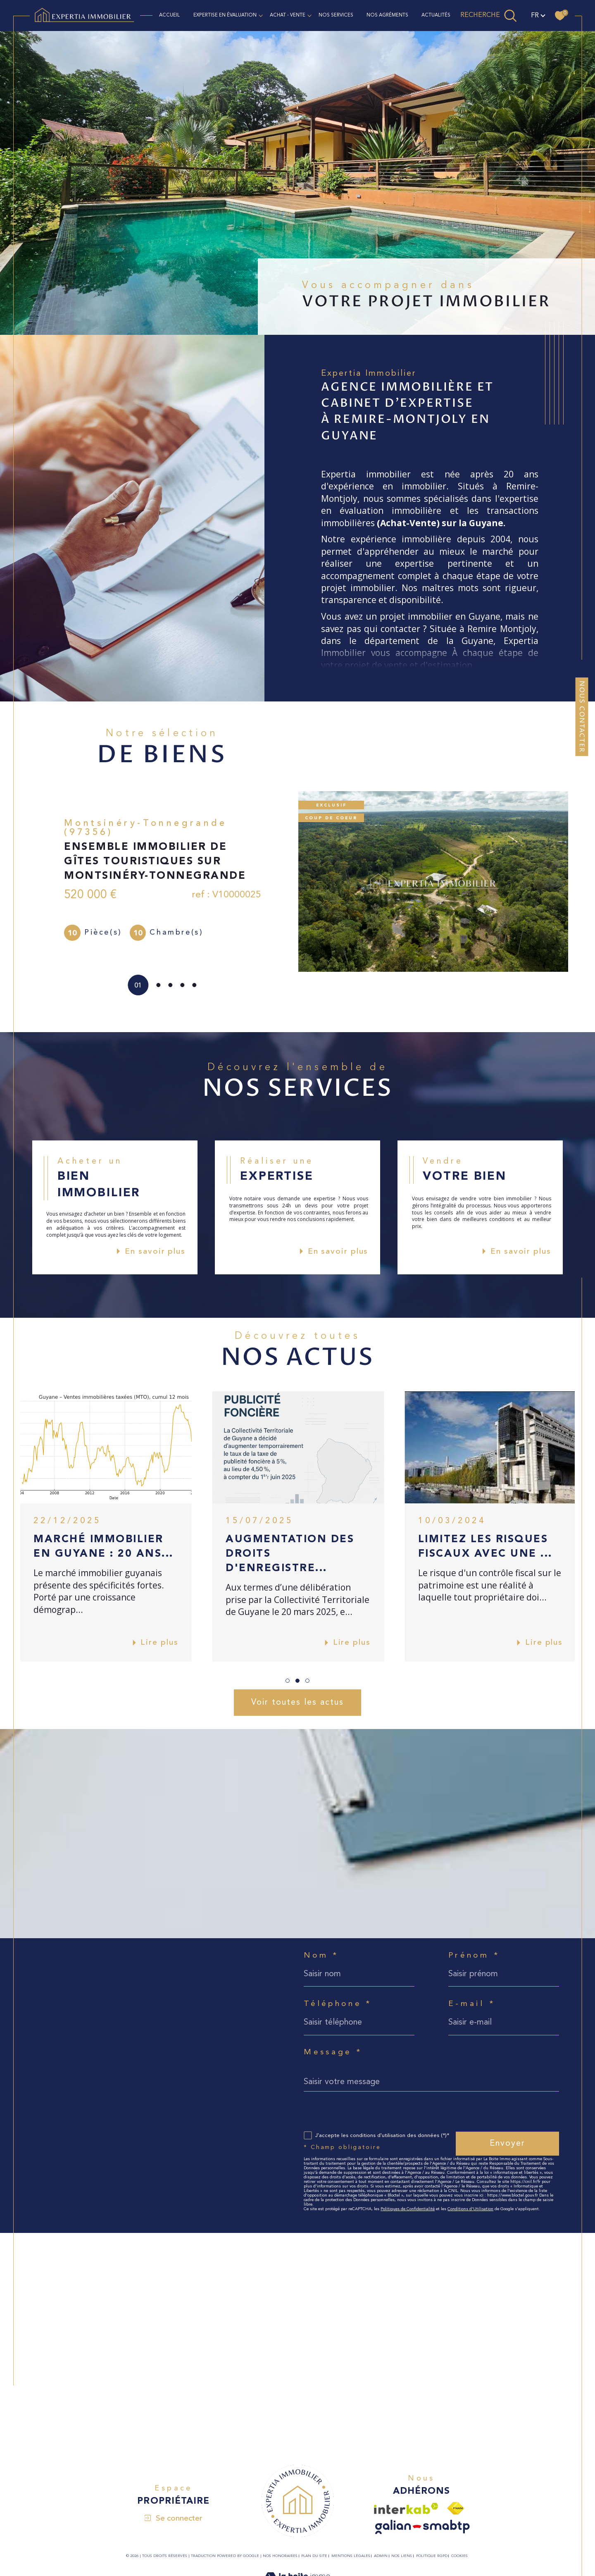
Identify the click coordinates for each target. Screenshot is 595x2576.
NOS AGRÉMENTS (387, 15)
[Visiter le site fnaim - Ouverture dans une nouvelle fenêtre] (455, 2508)
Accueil (169, 15)
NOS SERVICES (336, 15)
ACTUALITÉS (435, 15)
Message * (333, 2052)
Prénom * (474, 1956)
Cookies (459, 2556)
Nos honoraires (280, 2556)
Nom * (321, 1956)
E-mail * (471, 2004)
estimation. (451, 665)
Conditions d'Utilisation (470, 2209)
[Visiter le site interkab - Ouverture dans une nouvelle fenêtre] (406, 2508)
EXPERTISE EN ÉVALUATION (225, 15)
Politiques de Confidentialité (408, 2209)
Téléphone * (338, 2004)
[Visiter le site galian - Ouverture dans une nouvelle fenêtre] (422, 2527)
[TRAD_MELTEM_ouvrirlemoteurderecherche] (488, 15)
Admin (381, 2556)
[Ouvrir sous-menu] (260, 15)
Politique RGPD (431, 2556)
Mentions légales (350, 2556)
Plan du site (314, 2556)
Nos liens (401, 2556)
